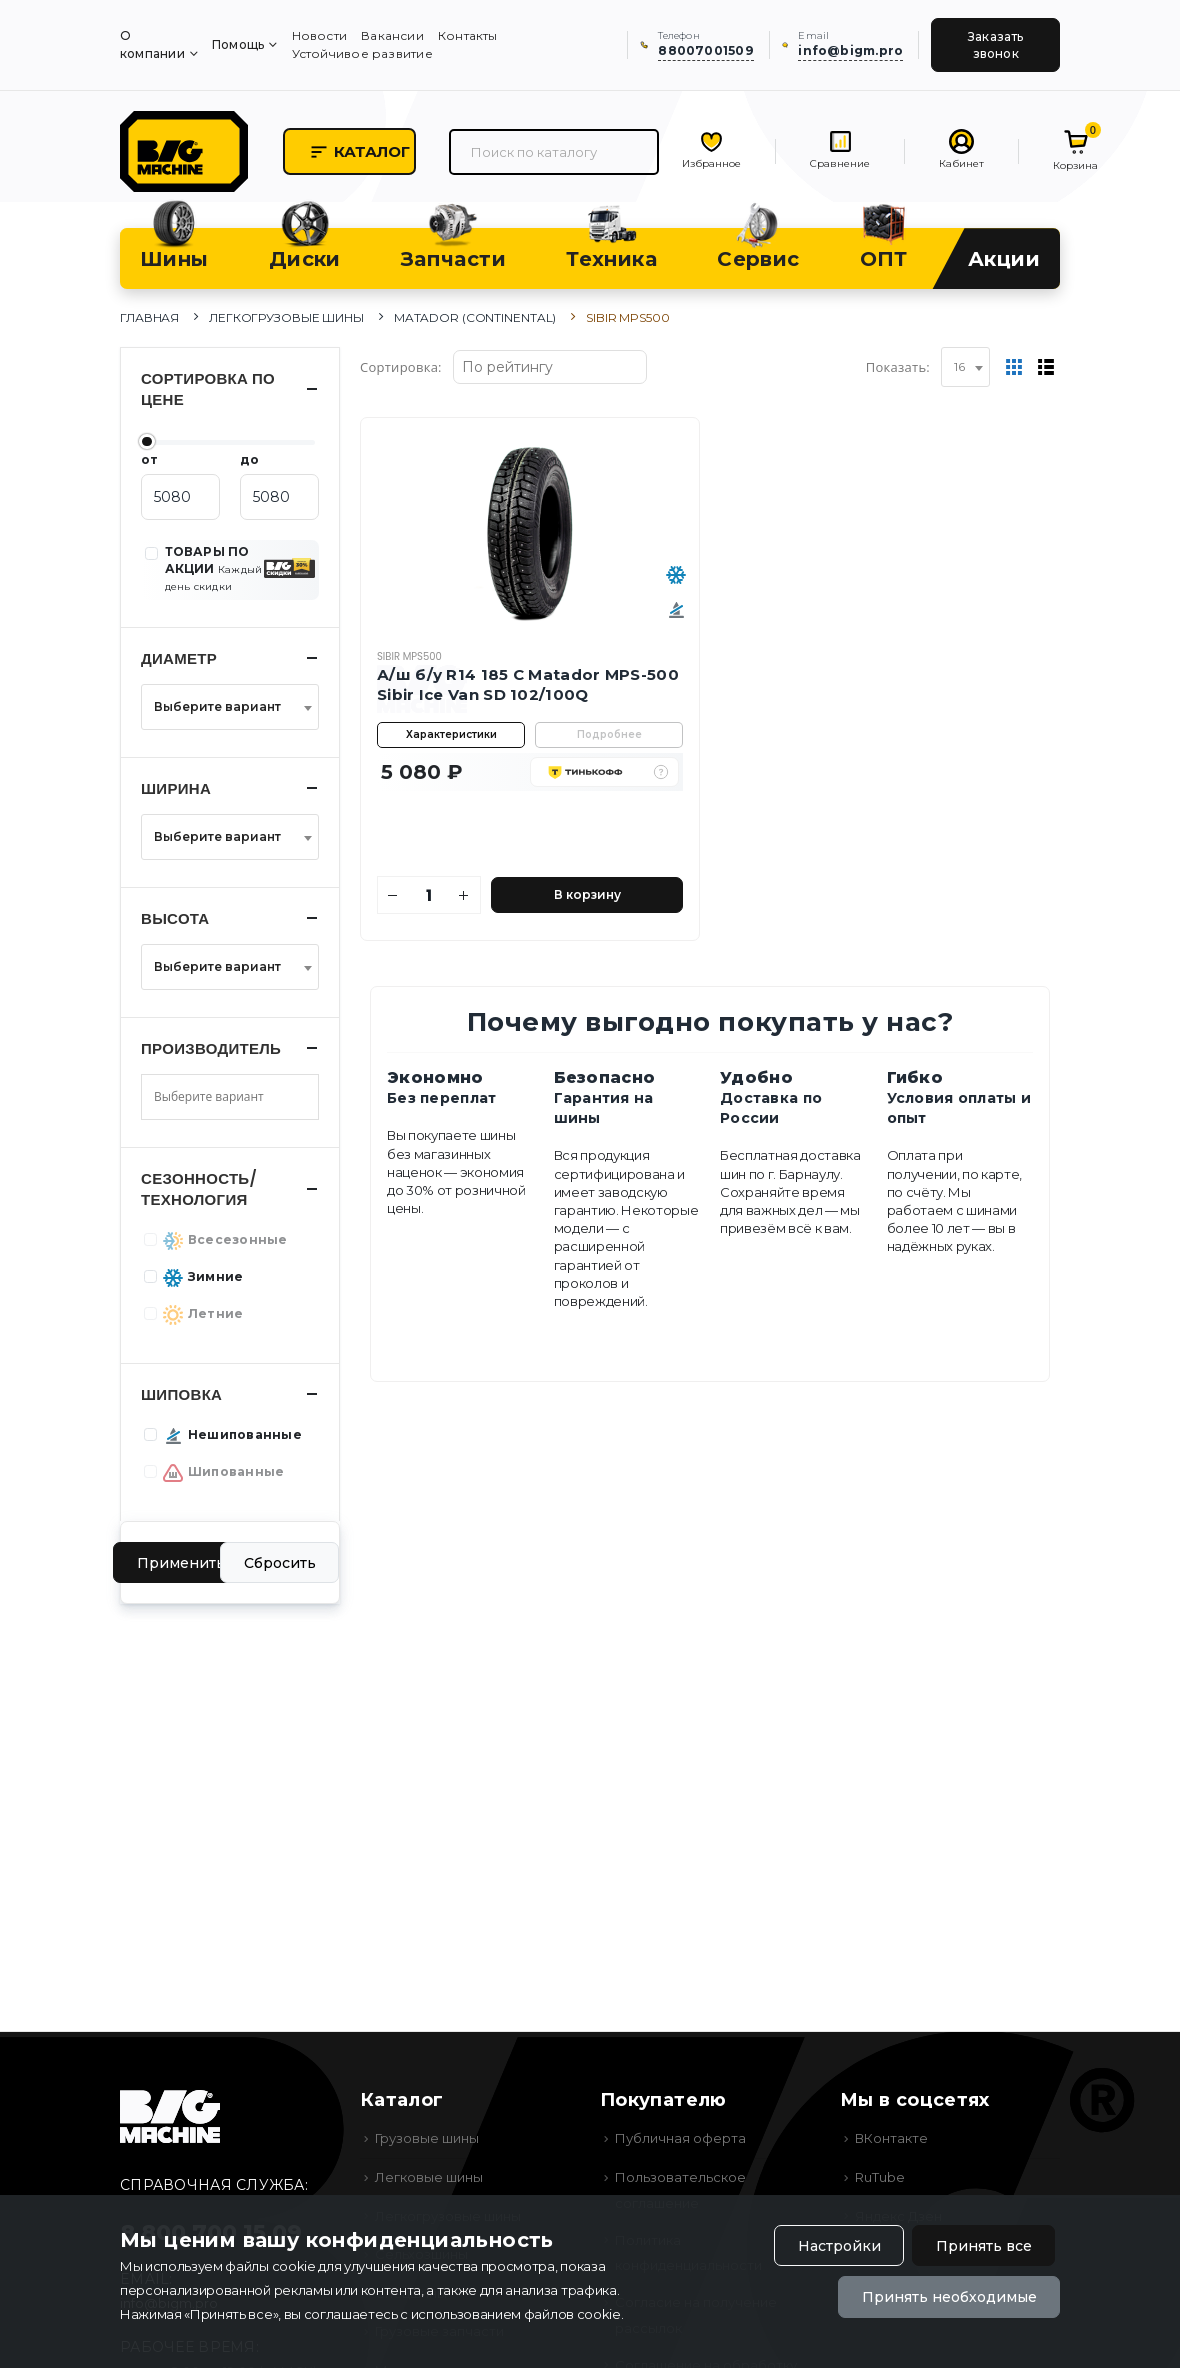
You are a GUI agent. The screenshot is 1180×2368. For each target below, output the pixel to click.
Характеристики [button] (451, 734)
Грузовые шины (427, 2138)
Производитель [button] (211, 1048)
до (249, 459)
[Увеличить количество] (464, 895)
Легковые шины (429, 2177)
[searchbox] (224, 1097)
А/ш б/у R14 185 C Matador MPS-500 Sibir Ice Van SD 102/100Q (528, 684)
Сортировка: (401, 367)
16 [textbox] (959, 366)
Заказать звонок (996, 45)
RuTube (880, 2177)
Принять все (984, 2246)
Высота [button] (175, 918)
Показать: (898, 367)
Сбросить (280, 1563)
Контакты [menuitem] (468, 35)
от (149, 459)
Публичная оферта (680, 2138)
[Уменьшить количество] (393, 895)
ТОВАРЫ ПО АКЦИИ (214, 568)
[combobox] (965, 367)
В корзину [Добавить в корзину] (587, 894)
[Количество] (429, 895)
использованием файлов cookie (516, 2314)
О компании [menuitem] (152, 44)
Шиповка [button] (181, 1394)
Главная (149, 317)
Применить (181, 1563)
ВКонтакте (891, 2138)
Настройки (839, 2246)
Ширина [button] (176, 788)
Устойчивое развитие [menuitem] (362, 53)
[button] (661, 772)
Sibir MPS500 (409, 656)
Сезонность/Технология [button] (199, 1189)
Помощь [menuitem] (238, 44)
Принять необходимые (949, 2297)
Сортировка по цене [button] (208, 389)
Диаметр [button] (179, 658)
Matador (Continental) (475, 317)
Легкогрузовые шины (286, 317)
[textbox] (224, 707)
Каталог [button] (359, 152)
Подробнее (609, 734)
